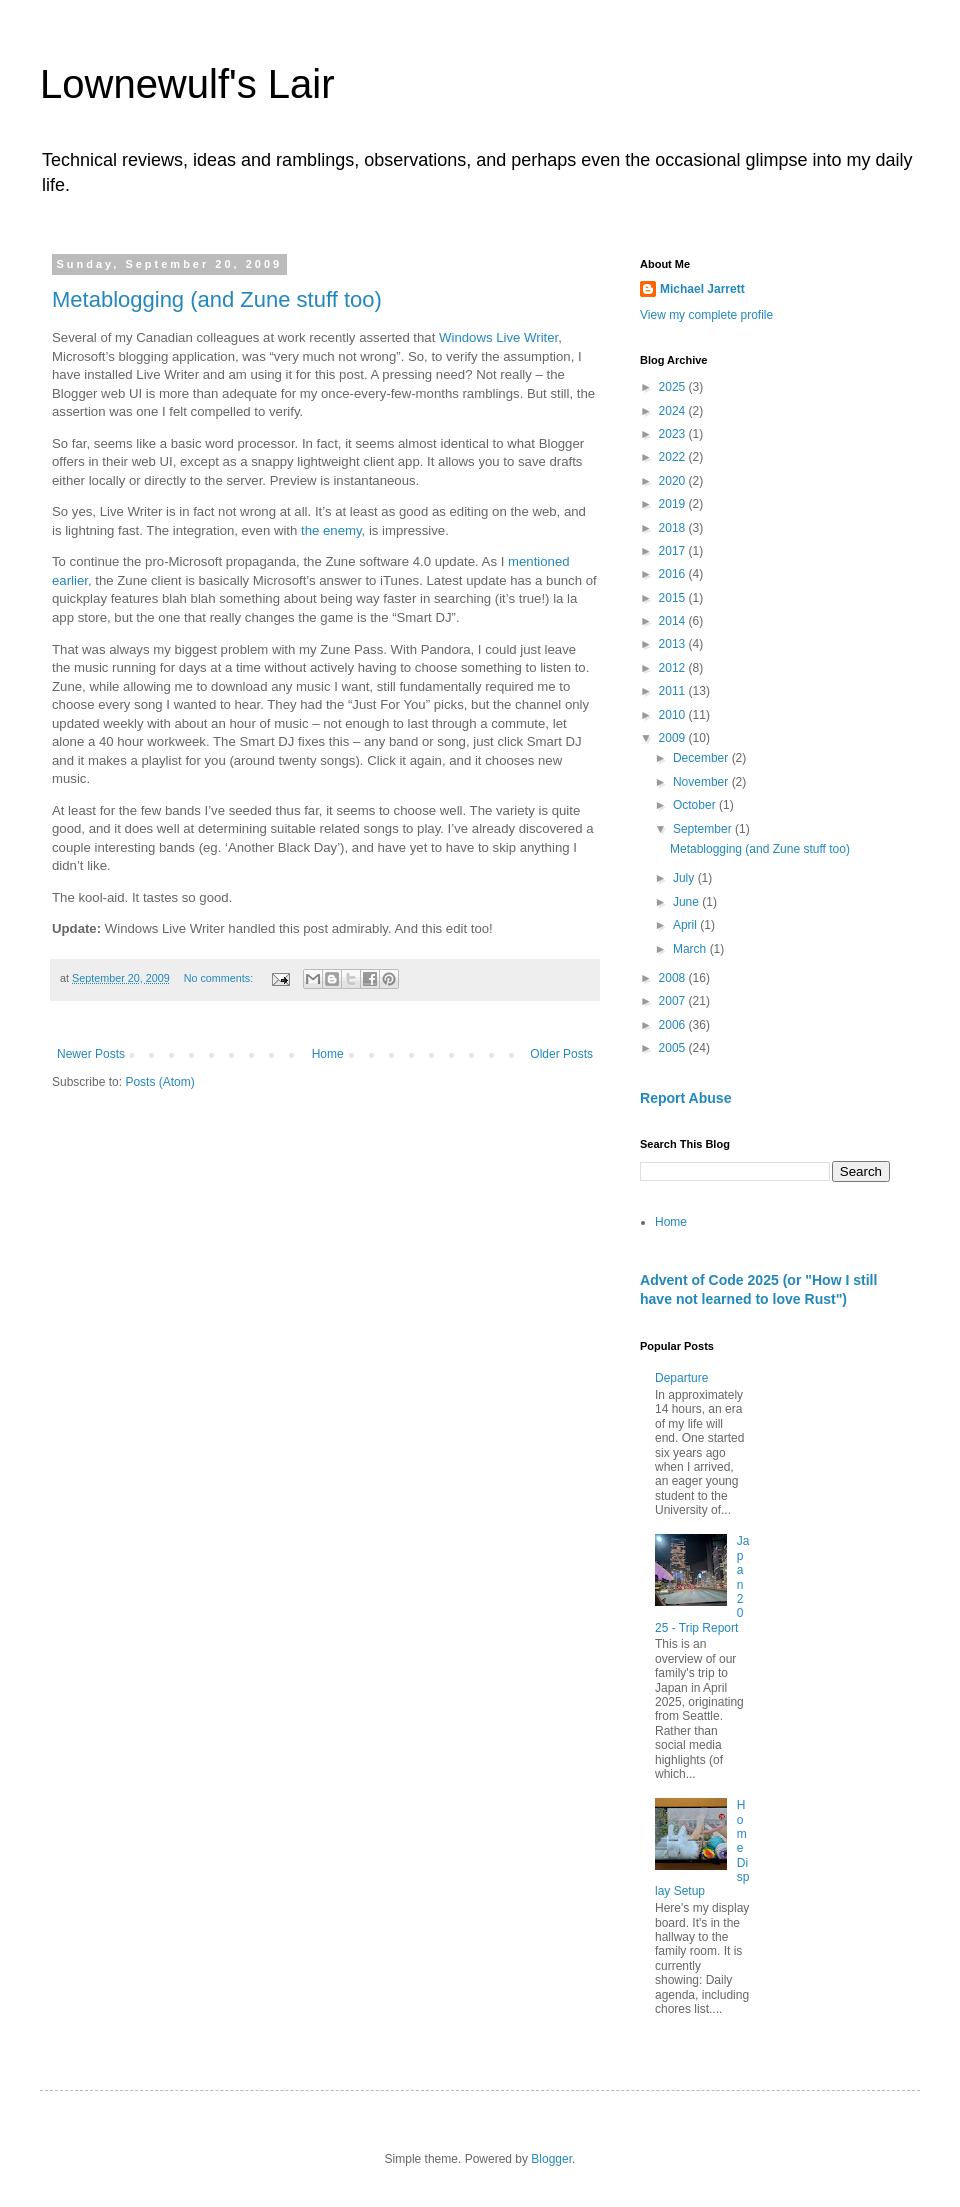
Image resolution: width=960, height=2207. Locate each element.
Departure (681, 1378)
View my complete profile (706, 315)
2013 (674, 644)
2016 (674, 574)
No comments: (220, 978)
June (687, 902)
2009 (674, 738)
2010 (674, 715)
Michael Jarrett (702, 289)
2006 (674, 1025)
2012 (674, 668)
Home (328, 1054)
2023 (674, 434)
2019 (674, 504)
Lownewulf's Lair (187, 84)
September (704, 829)
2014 (674, 621)
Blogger (551, 2159)
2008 (674, 978)
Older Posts (561, 1054)
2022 (674, 457)
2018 (674, 528)
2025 (674, 387)
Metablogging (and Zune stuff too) (217, 299)
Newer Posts (91, 1054)
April (686, 925)
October (696, 805)
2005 (674, 1048)
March (691, 949)
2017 (674, 551)
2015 (674, 598)
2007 (674, 1001)
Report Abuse (685, 1098)
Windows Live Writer (498, 337)
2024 (674, 411)
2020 (674, 481)
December (702, 758)
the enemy (331, 530)
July (685, 878)
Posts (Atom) (159, 1082)
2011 (674, 691)
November (702, 782)
